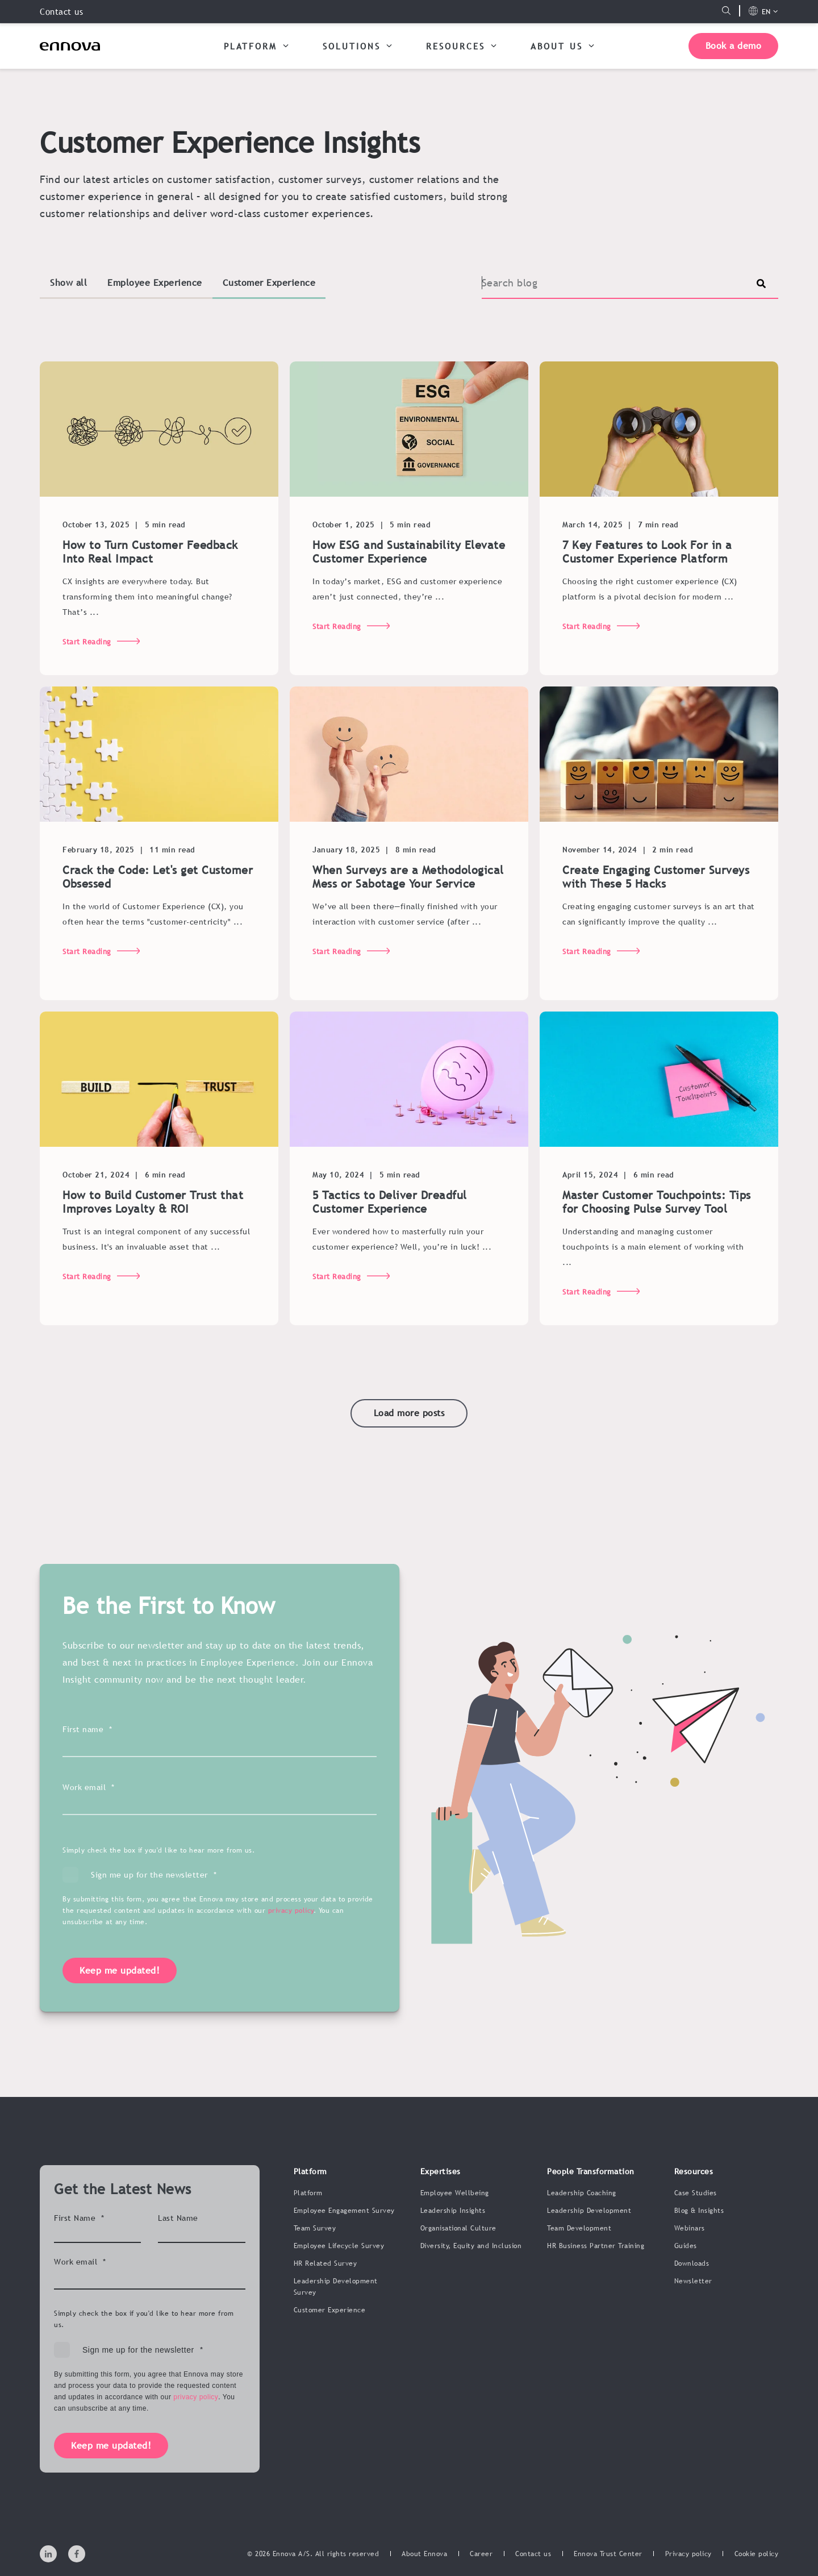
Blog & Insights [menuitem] (699, 2210)
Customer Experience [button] (269, 282)
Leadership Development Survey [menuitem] (336, 2287)
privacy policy (291, 1944)
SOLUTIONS (357, 45)
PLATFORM (256, 45)
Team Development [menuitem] (579, 2228)
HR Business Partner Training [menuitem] (595, 2246)
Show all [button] (68, 282)
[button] (409, 1413)
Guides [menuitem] (685, 2246)
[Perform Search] (761, 283)
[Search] (630, 283)
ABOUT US (562, 45)
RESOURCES (461, 45)
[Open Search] (726, 10)
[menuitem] (424, 2554)
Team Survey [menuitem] (315, 2228)
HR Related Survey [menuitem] (325, 2263)
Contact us (61, 11)
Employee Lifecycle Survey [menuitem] (339, 2246)
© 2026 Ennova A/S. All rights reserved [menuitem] (313, 2554)
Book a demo (734, 45)
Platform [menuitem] (308, 2193)
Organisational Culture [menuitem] (458, 2228)
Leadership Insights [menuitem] (453, 2210)
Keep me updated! (120, 2003)
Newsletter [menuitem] (693, 2281)
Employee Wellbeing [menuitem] (454, 2193)
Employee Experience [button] (154, 282)
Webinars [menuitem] (689, 2228)
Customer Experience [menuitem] (330, 2310)
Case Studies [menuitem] (695, 2193)
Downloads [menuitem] (692, 2263)
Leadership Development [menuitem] (589, 2210)
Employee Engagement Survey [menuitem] (344, 2210)
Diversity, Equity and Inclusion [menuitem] (471, 2246)
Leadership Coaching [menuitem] (581, 2193)
